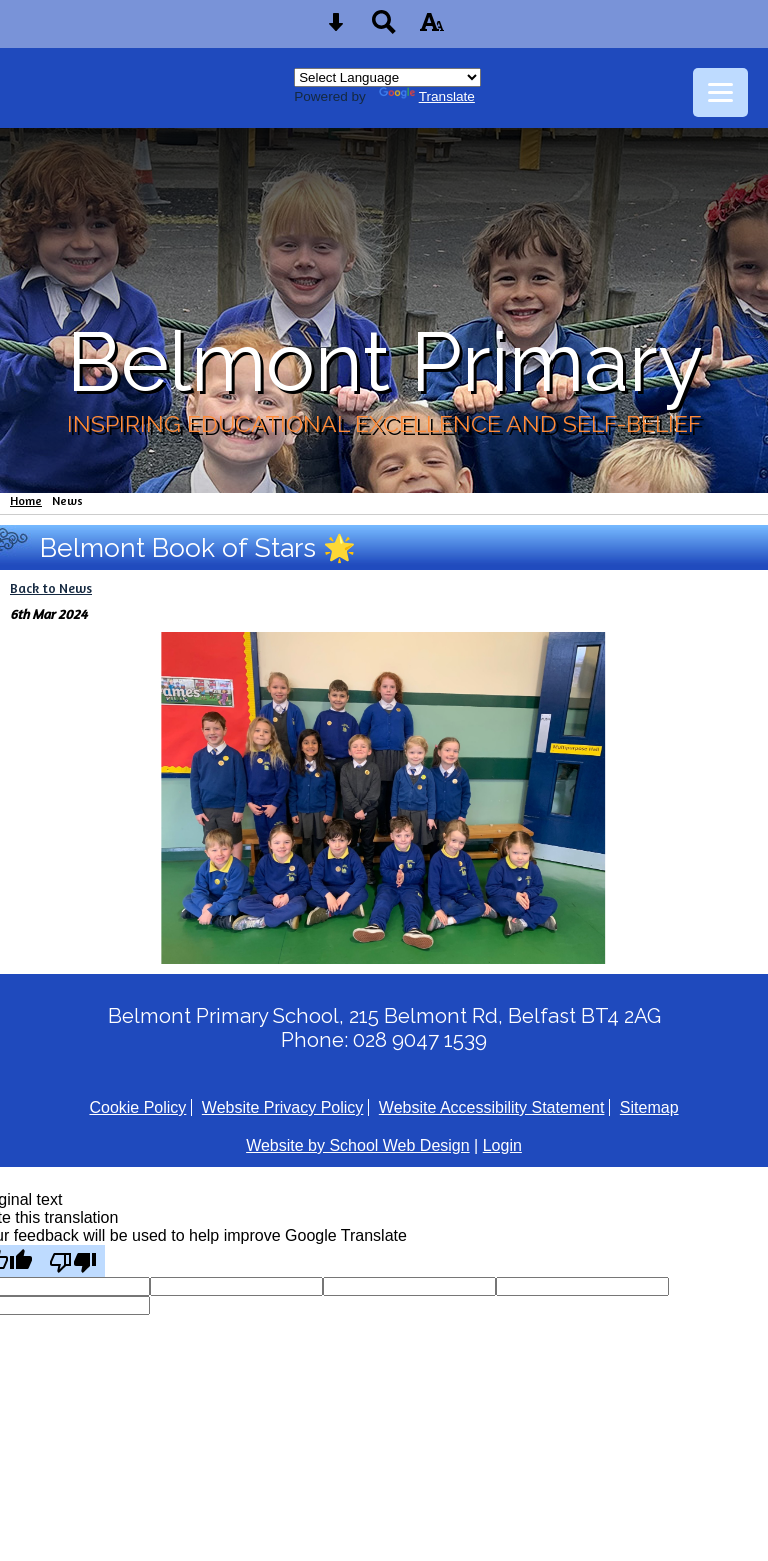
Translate (427, 96)
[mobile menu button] (720, 92)
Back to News (51, 588)
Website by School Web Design (358, 1145)
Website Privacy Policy (283, 1107)
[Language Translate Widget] (387, 77)
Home (26, 500)
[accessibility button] (432, 28)
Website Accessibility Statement (492, 1107)
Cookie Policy (137, 1107)
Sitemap (649, 1107)
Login (502, 1145)
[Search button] (384, 28)
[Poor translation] (73, 1261)
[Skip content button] (336, 28)
